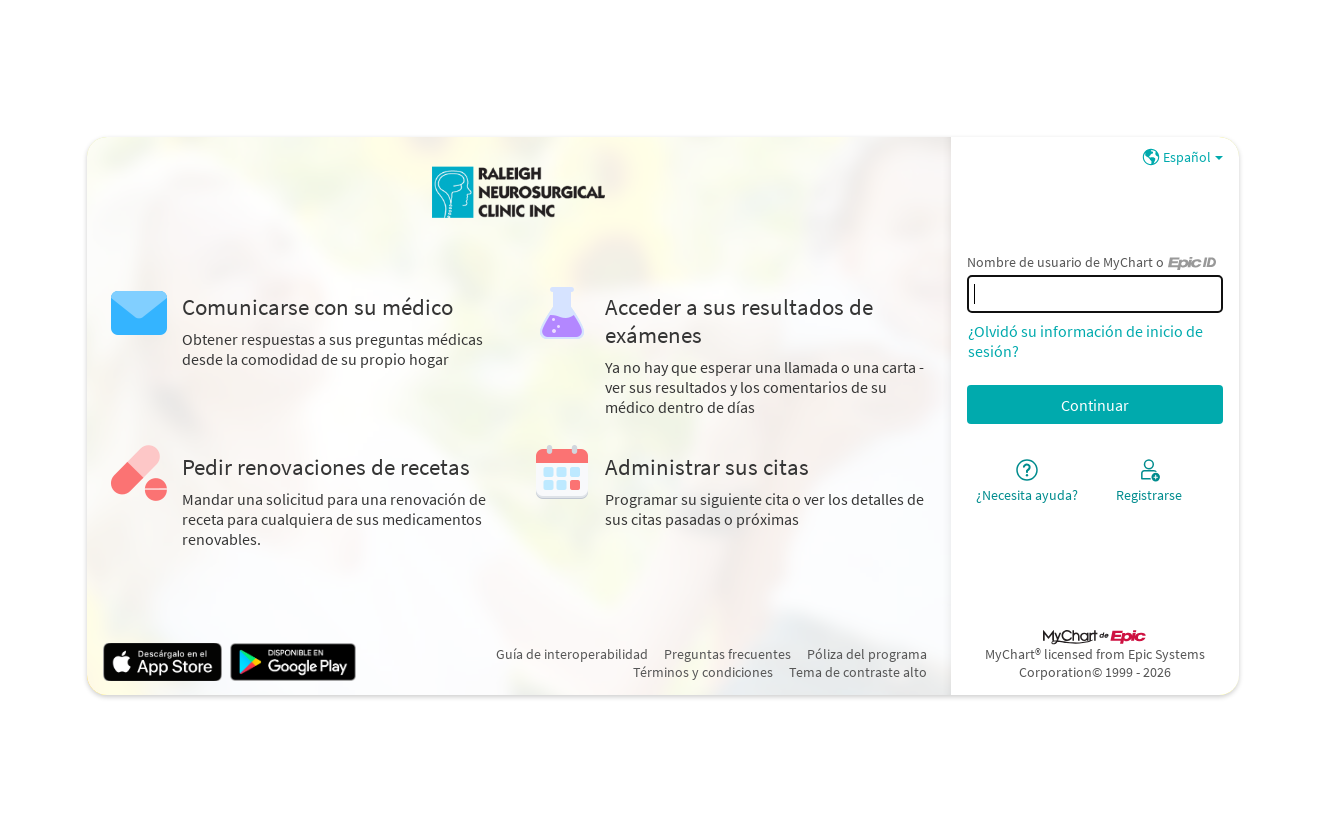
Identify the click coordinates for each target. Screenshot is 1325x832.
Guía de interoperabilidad (572, 654)
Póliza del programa (867, 654)
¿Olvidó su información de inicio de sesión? (1085, 341)
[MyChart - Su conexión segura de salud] (519, 193)
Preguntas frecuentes (727, 654)
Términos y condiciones (703, 672)
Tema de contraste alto (858, 672)
